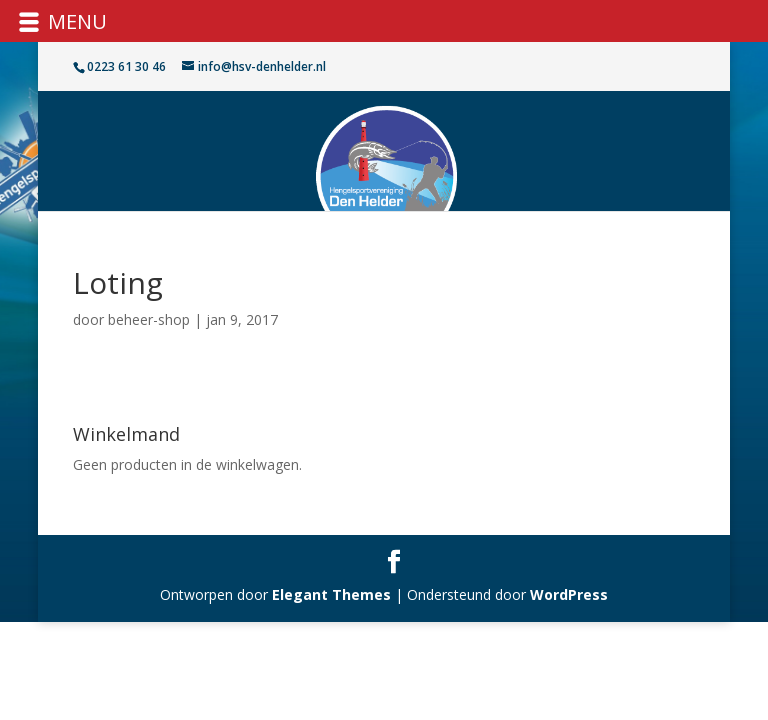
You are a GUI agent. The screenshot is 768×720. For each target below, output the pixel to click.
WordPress (569, 594)
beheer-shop (149, 319)
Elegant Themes (331, 594)
